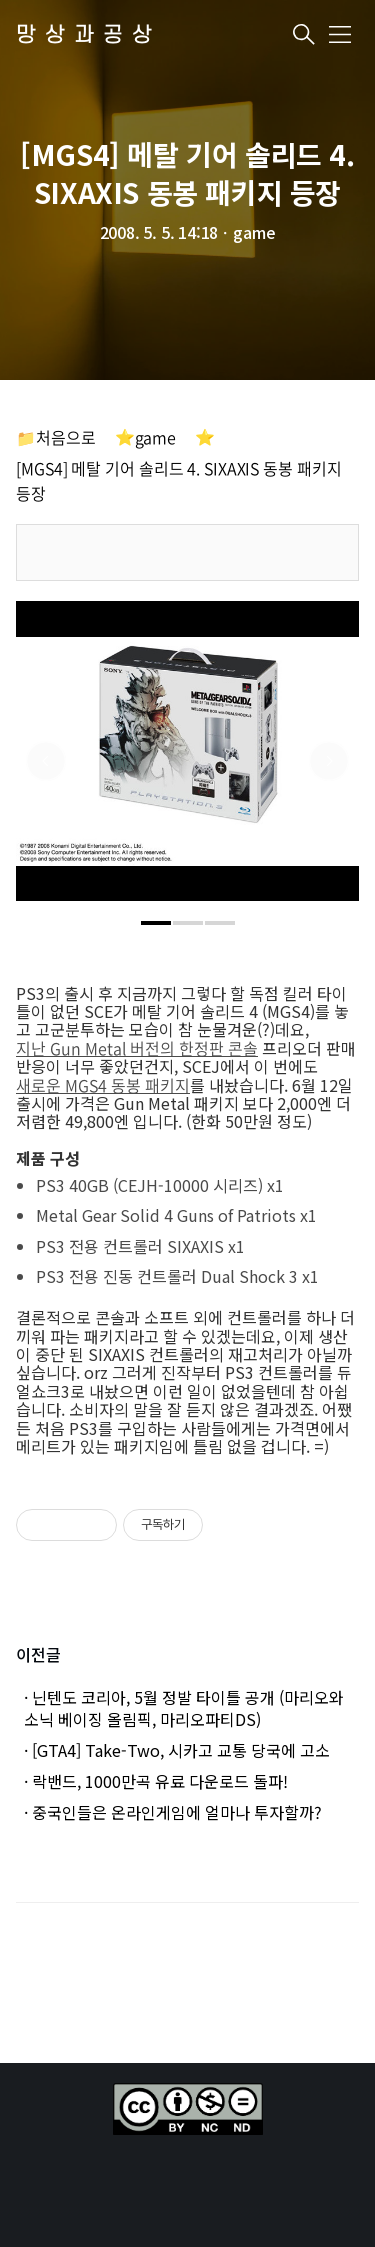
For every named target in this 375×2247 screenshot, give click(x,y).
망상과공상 (88, 35)
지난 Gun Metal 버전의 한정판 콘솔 (137, 1048)
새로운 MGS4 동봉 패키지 (103, 1085)
